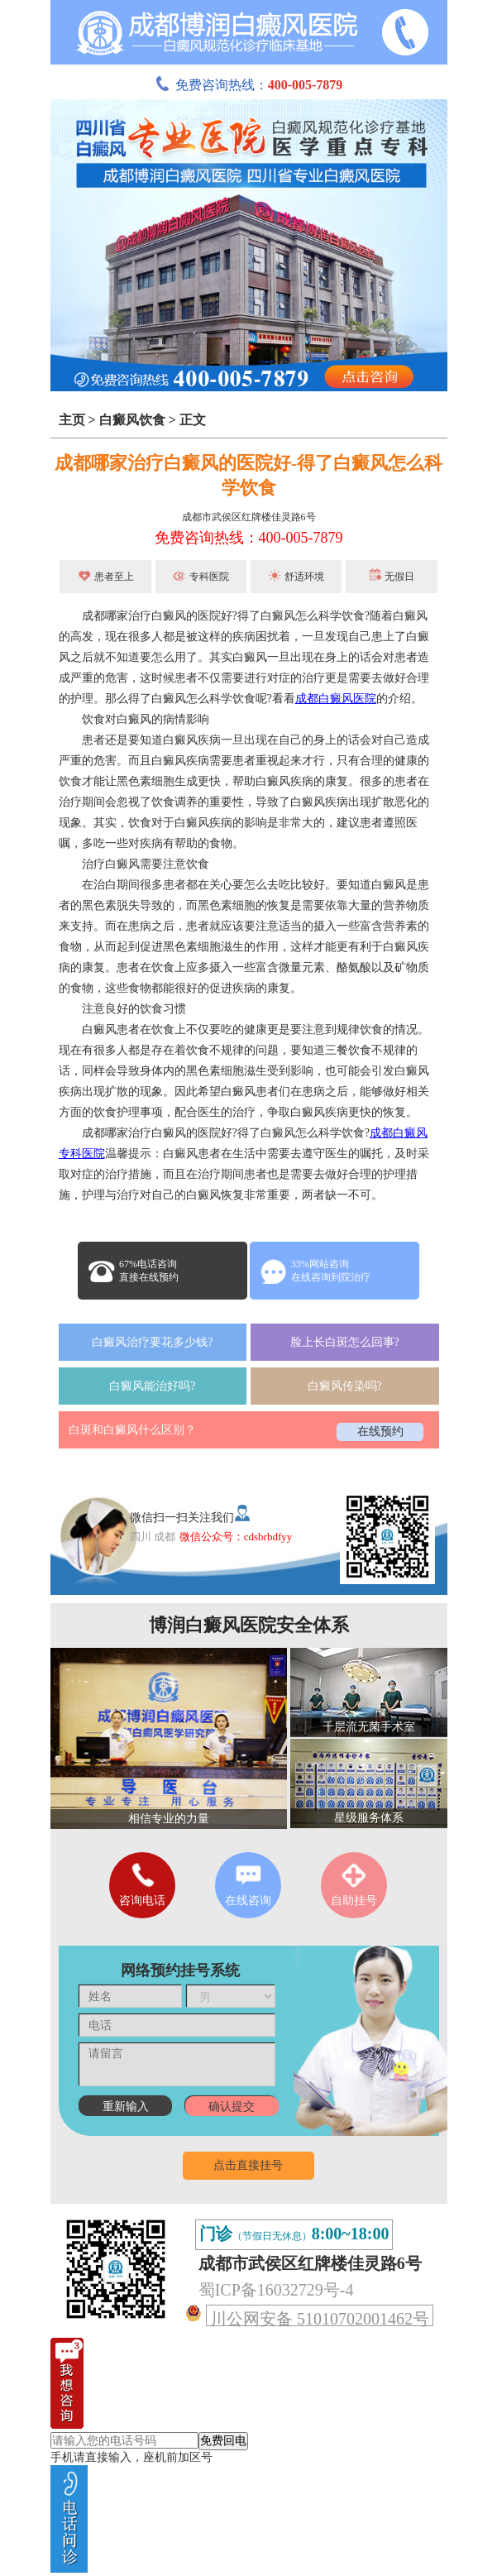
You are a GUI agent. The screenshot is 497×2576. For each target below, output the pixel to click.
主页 (72, 420)
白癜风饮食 (132, 420)
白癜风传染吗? (345, 1386)
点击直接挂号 (248, 2165)
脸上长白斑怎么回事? (344, 1342)
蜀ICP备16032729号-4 (276, 2290)
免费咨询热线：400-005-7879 (249, 537)
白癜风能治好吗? (152, 1386)
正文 (192, 420)
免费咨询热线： (249, 85)
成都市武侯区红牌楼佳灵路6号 (249, 517)
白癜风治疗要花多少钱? (152, 1342)
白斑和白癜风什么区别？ (132, 1430)
